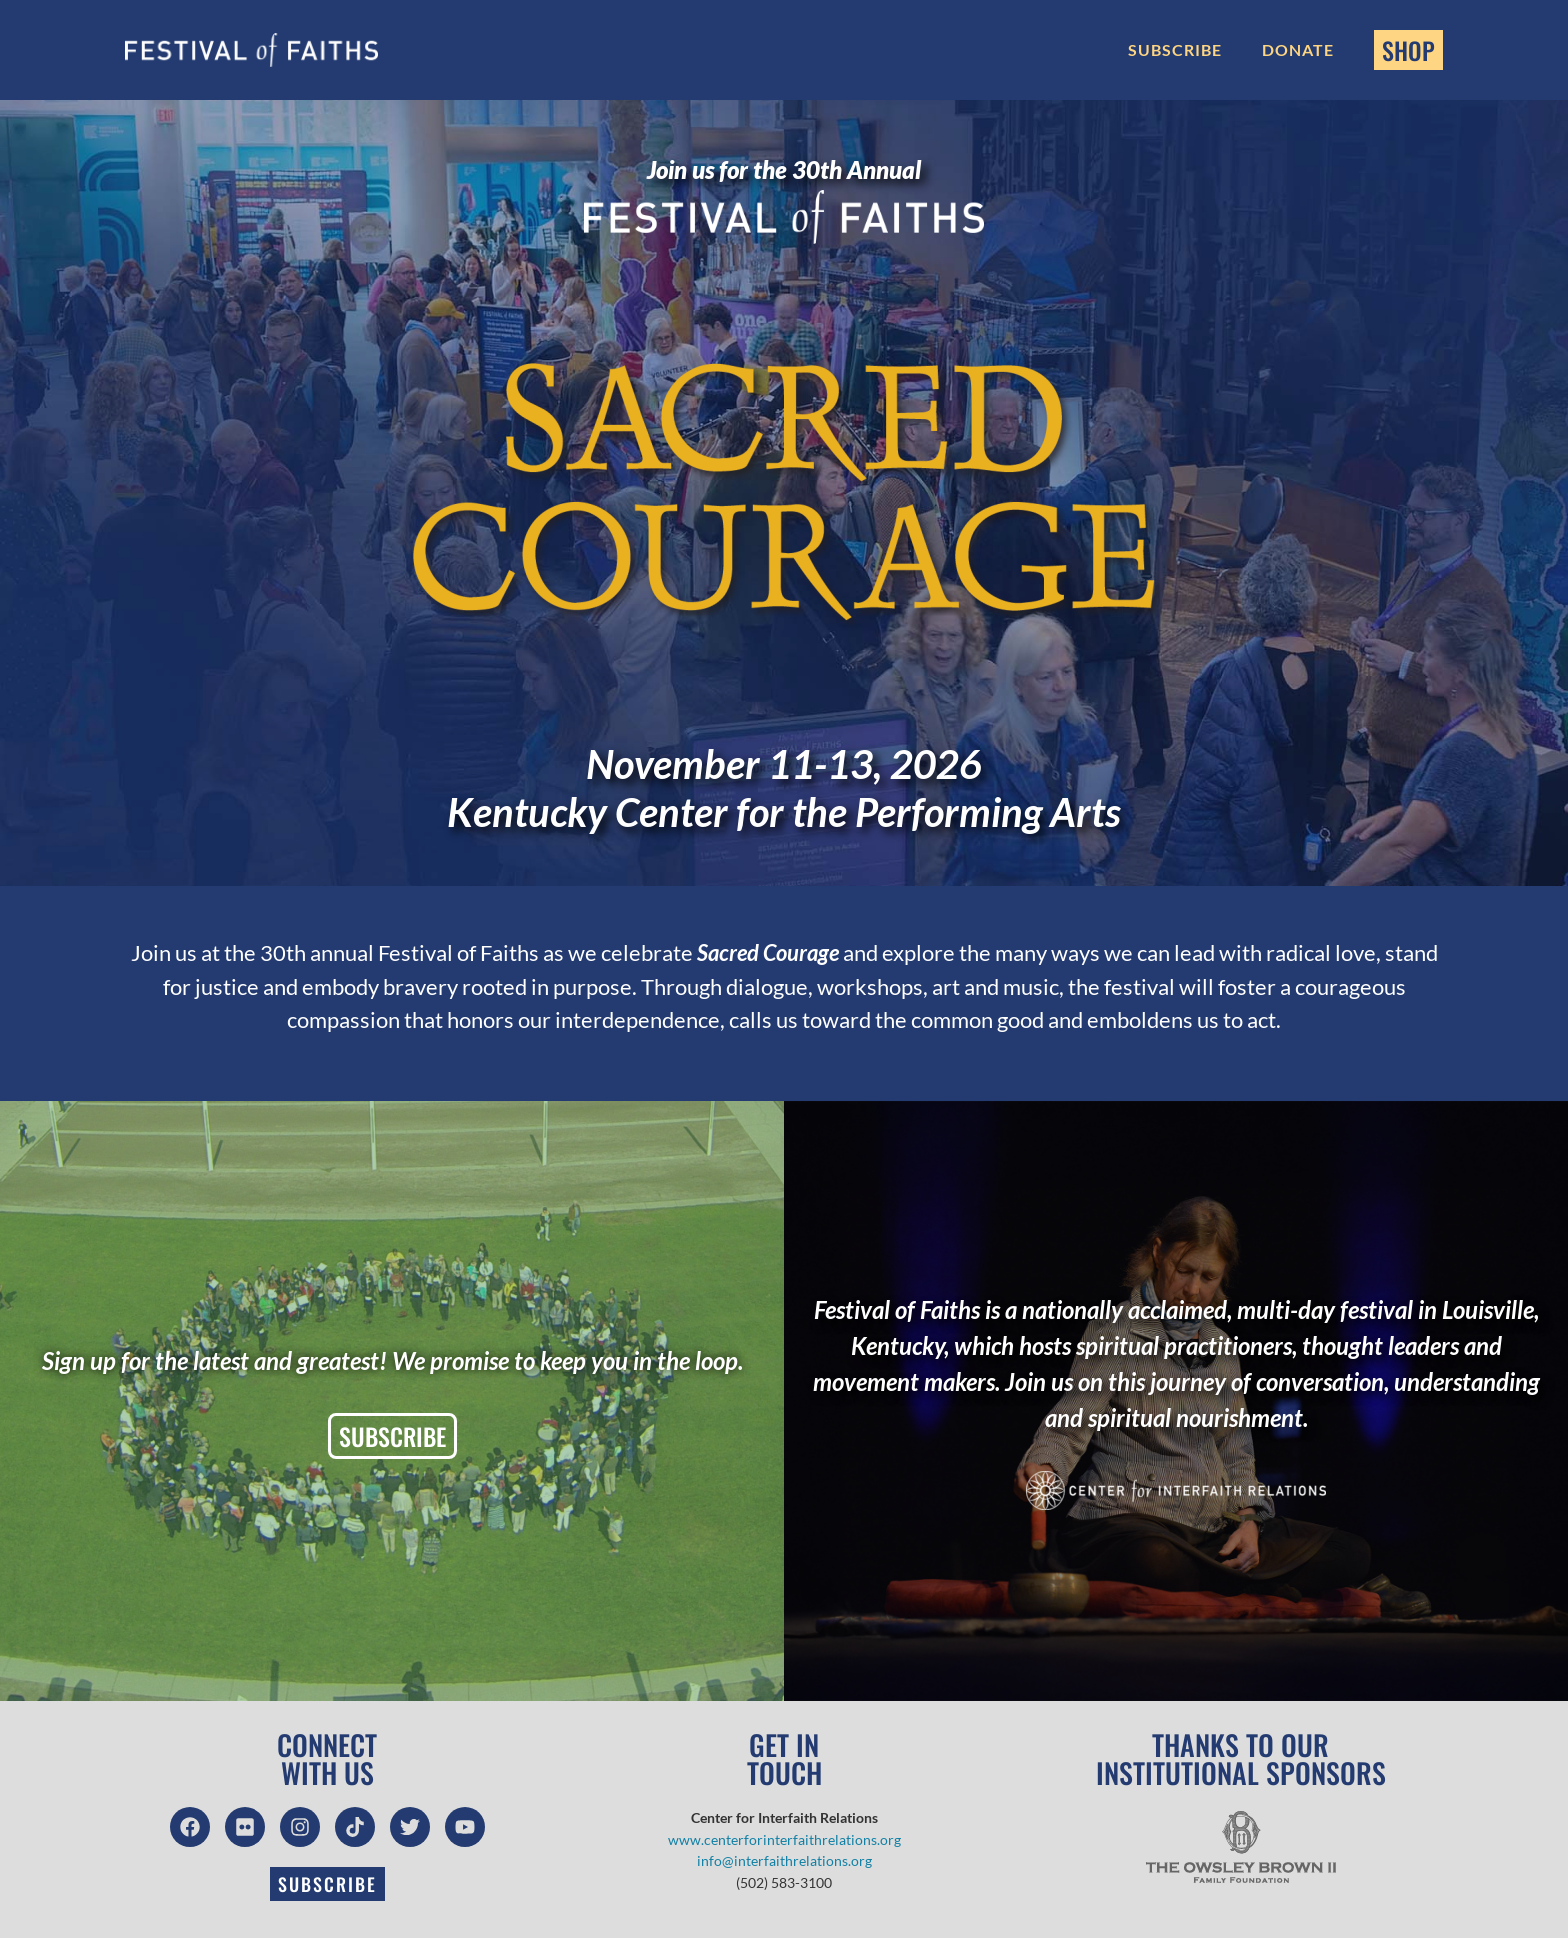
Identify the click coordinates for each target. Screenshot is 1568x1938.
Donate (1298, 49)
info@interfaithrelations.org (784, 1860)
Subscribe (1175, 49)
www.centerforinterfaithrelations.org (784, 1839)
